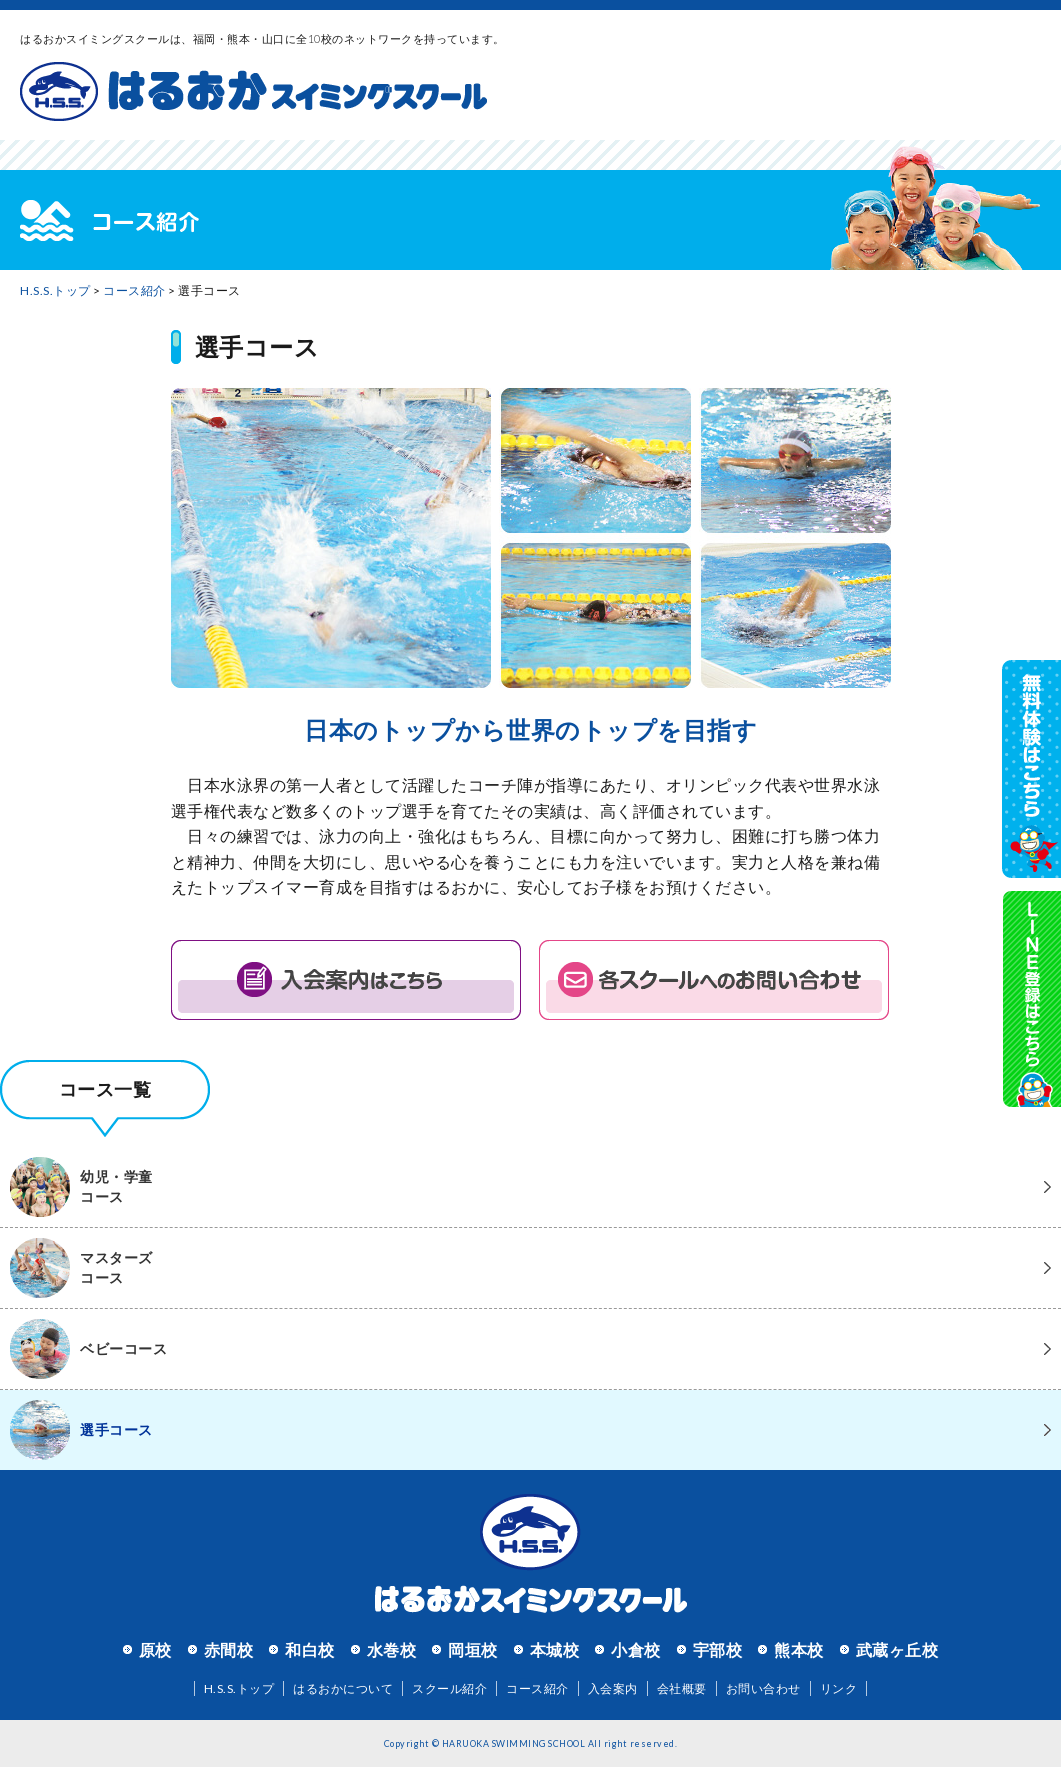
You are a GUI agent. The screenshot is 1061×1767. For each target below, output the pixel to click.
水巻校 (392, 1649)
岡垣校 (473, 1649)
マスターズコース (81, 1268)
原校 (155, 1649)
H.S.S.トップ (55, 290)
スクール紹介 (449, 1688)
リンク (839, 1688)
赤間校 (229, 1649)
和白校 (310, 1649)
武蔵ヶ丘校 (897, 1649)
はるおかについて (343, 1688)
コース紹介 (134, 290)
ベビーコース (88, 1349)
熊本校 (799, 1649)
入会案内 (613, 1688)
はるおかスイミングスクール (253, 92)
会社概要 (682, 1688)
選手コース (81, 1430)
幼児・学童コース (81, 1187)
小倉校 (636, 1649)
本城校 (555, 1649)
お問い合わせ (763, 1688)
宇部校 (718, 1649)
